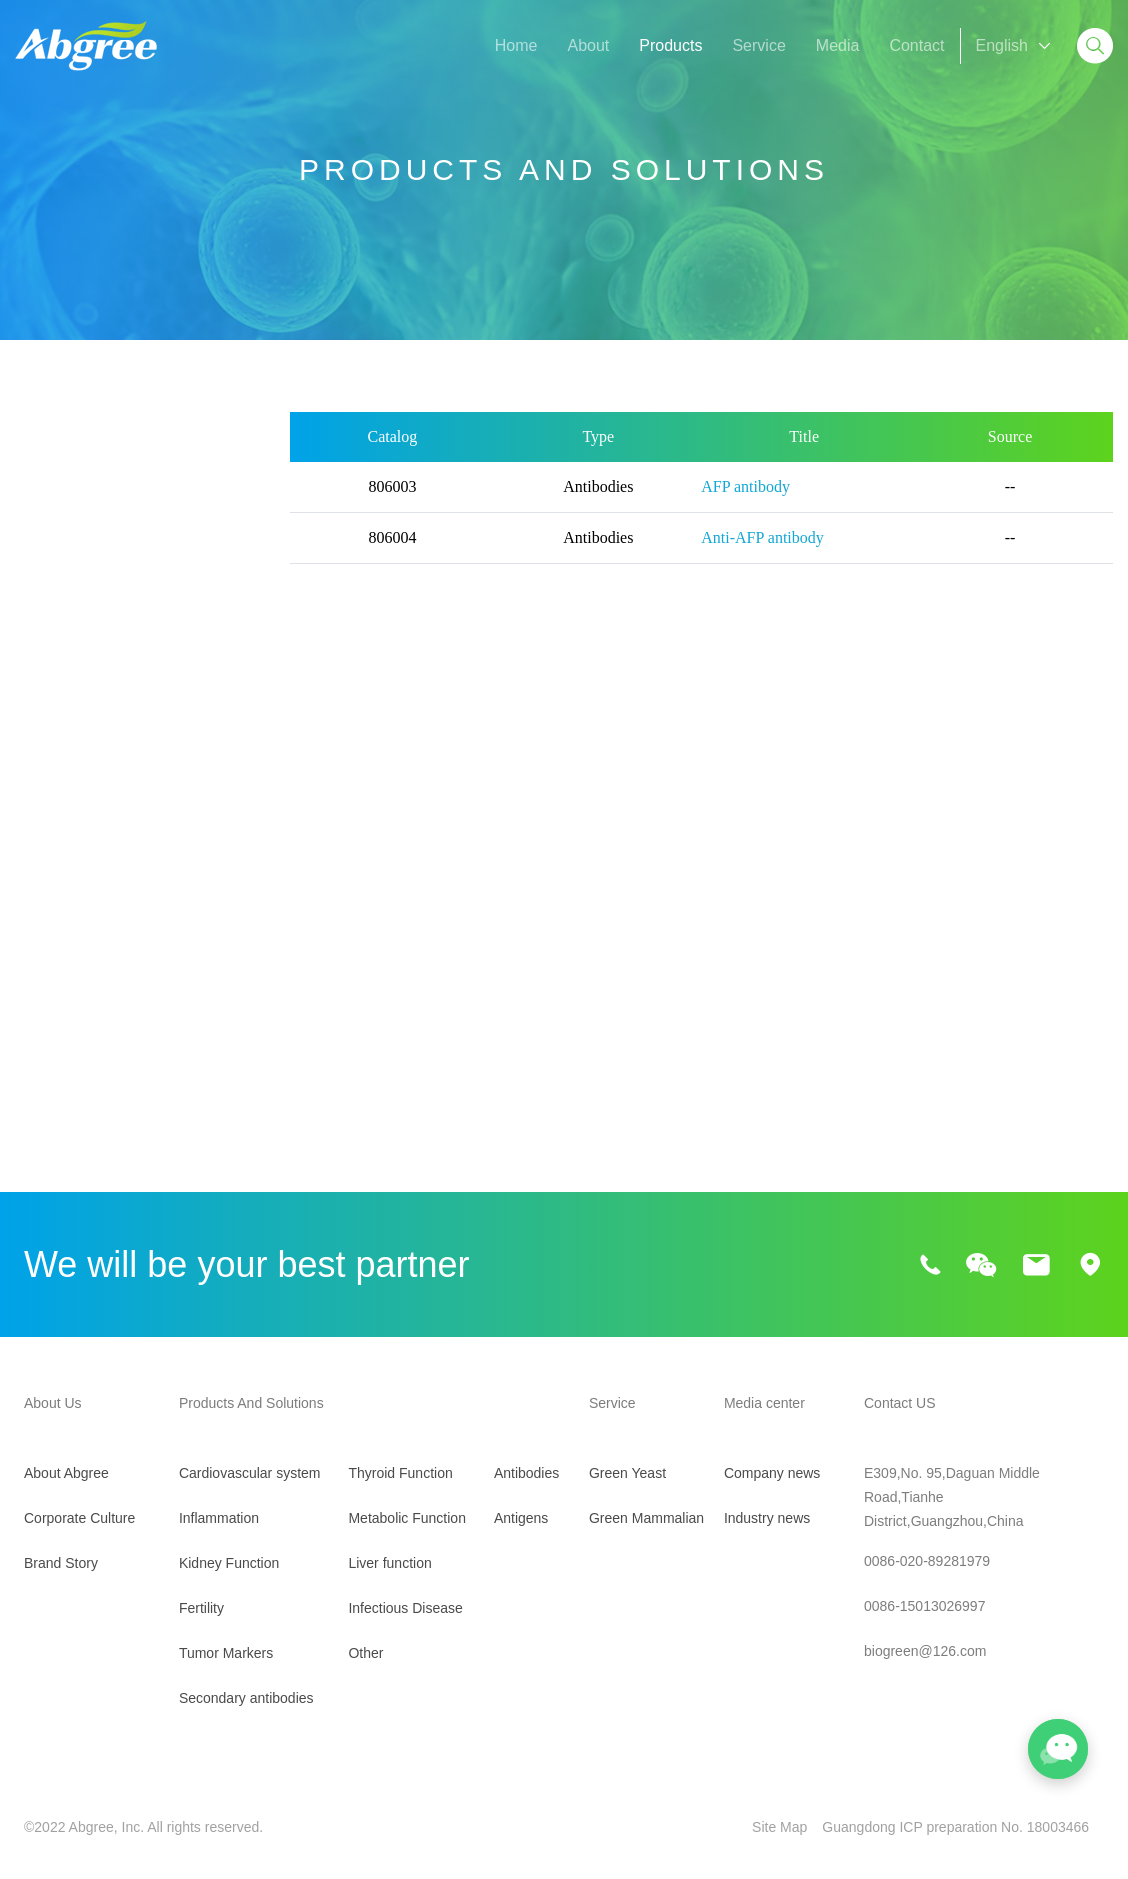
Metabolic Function (82, 997)
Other (35, 1150)
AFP (33, 748)
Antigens (497, 1518)
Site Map (784, 1827)
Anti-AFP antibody (762, 553)
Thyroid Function (74, 946)
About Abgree (66, 1473)
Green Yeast (612, 1473)
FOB (171, 820)
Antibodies (502, 1473)
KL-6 (35, 784)
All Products (57, 445)
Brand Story (61, 1563)
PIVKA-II (184, 748)
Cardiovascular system (96, 496)
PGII (34, 820)
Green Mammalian (631, 1518)
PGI (169, 784)
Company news (776, 1473)
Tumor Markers (69, 700)
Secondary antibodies (92, 895)
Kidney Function (72, 598)
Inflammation (61, 547)
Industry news (771, 1518)
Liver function (62, 1048)
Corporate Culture (79, 1518)
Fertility (41, 649)
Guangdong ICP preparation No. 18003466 (970, 1827)
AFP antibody (745, 502)
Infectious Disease (80, 1099)
